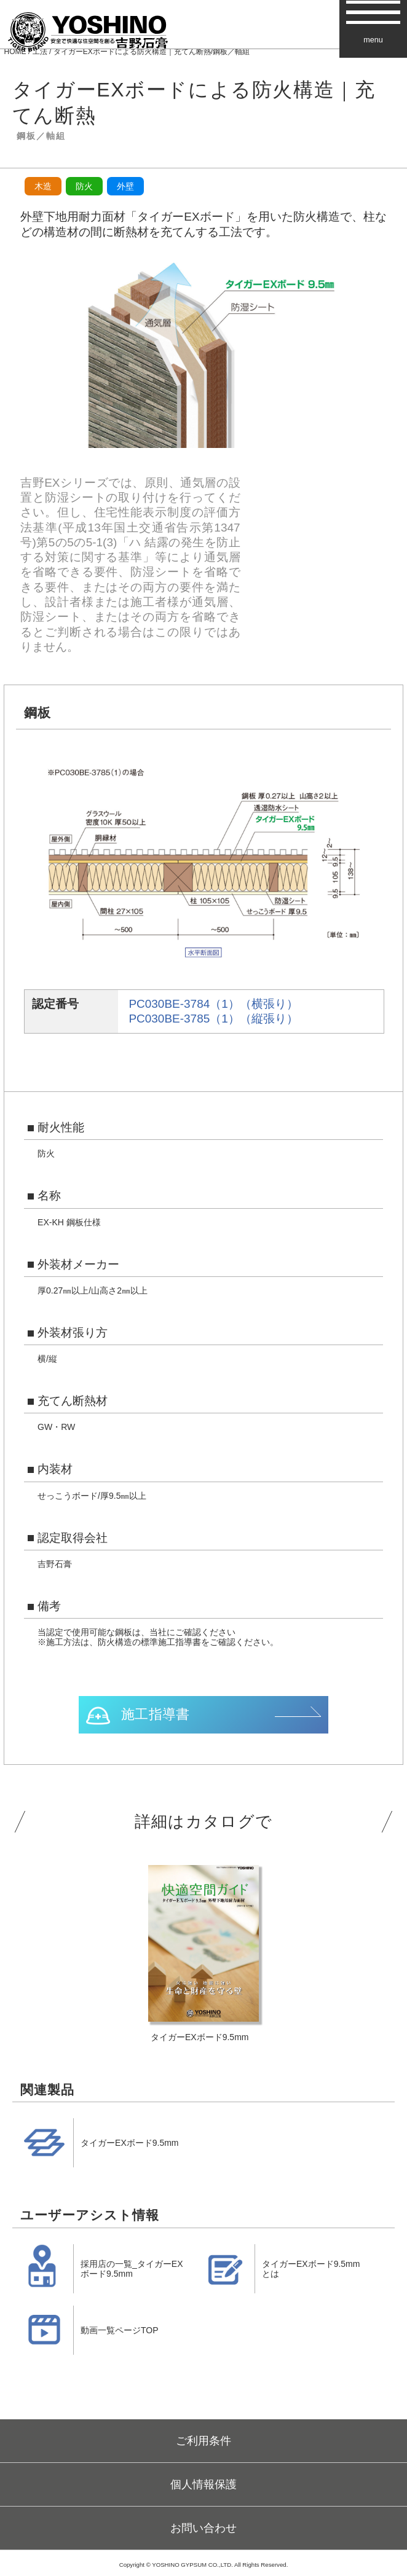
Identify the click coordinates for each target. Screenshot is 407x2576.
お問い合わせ (203, 2528)
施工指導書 (155, 1714)
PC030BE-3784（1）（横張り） (213, 1003)
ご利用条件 (203, 2441)
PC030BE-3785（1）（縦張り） (213, 1018)
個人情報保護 (203, 2484)
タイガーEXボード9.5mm (129, 2143)
